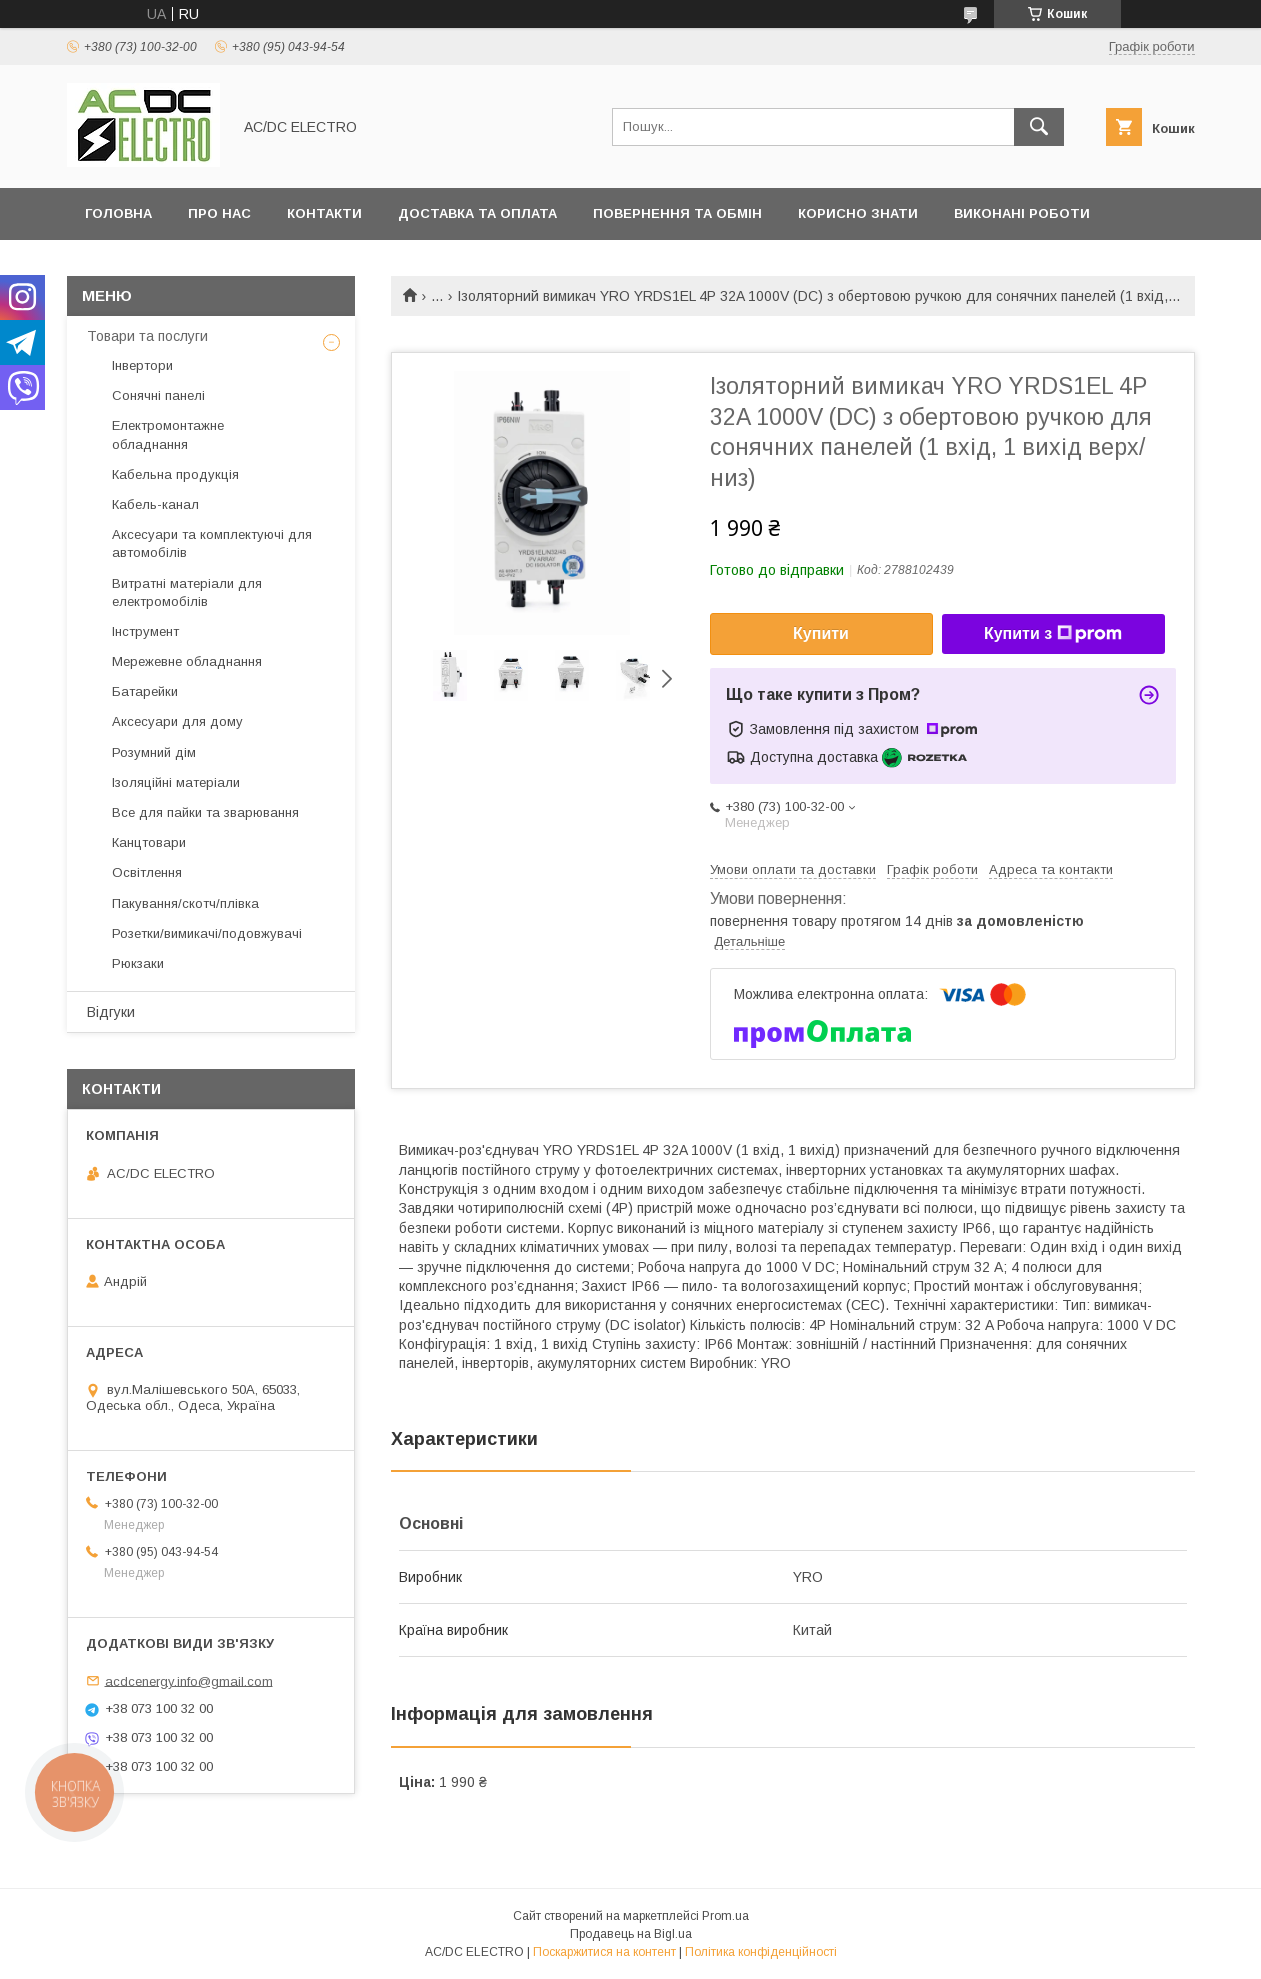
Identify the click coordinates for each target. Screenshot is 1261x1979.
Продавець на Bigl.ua (631, 1934)
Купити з (1053, 634)
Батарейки (145, 691)
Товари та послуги (147, 336)
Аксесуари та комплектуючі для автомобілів (212, 543)
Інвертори (142, 365)
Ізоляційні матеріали (176, 782)
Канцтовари (149, 842)
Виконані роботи (1022, 213)
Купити (821, 633)
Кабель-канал (155, 504)
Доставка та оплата (477, 213)
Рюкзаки (138, 963)
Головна (118, 213)
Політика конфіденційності (761, 1952)
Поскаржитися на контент (604, 1952)
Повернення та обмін (677, 213)
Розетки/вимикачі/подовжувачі (207, 933)
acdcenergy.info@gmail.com (189, 1680)
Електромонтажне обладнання (168, 434)
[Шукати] (1039, 127)
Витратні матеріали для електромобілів (187, 592)
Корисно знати (858, 213)
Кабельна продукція (175, 474)
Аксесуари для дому (177, 721)
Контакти (324, 213)
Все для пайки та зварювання (205, 812)
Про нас (219, 213)
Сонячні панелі (158, 395)
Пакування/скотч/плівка (185, 903)
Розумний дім (154, 752)
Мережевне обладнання (187, 661)
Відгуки (111, 1012)
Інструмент (145, 631)
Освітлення (147, 872)
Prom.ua (725, 1916)
